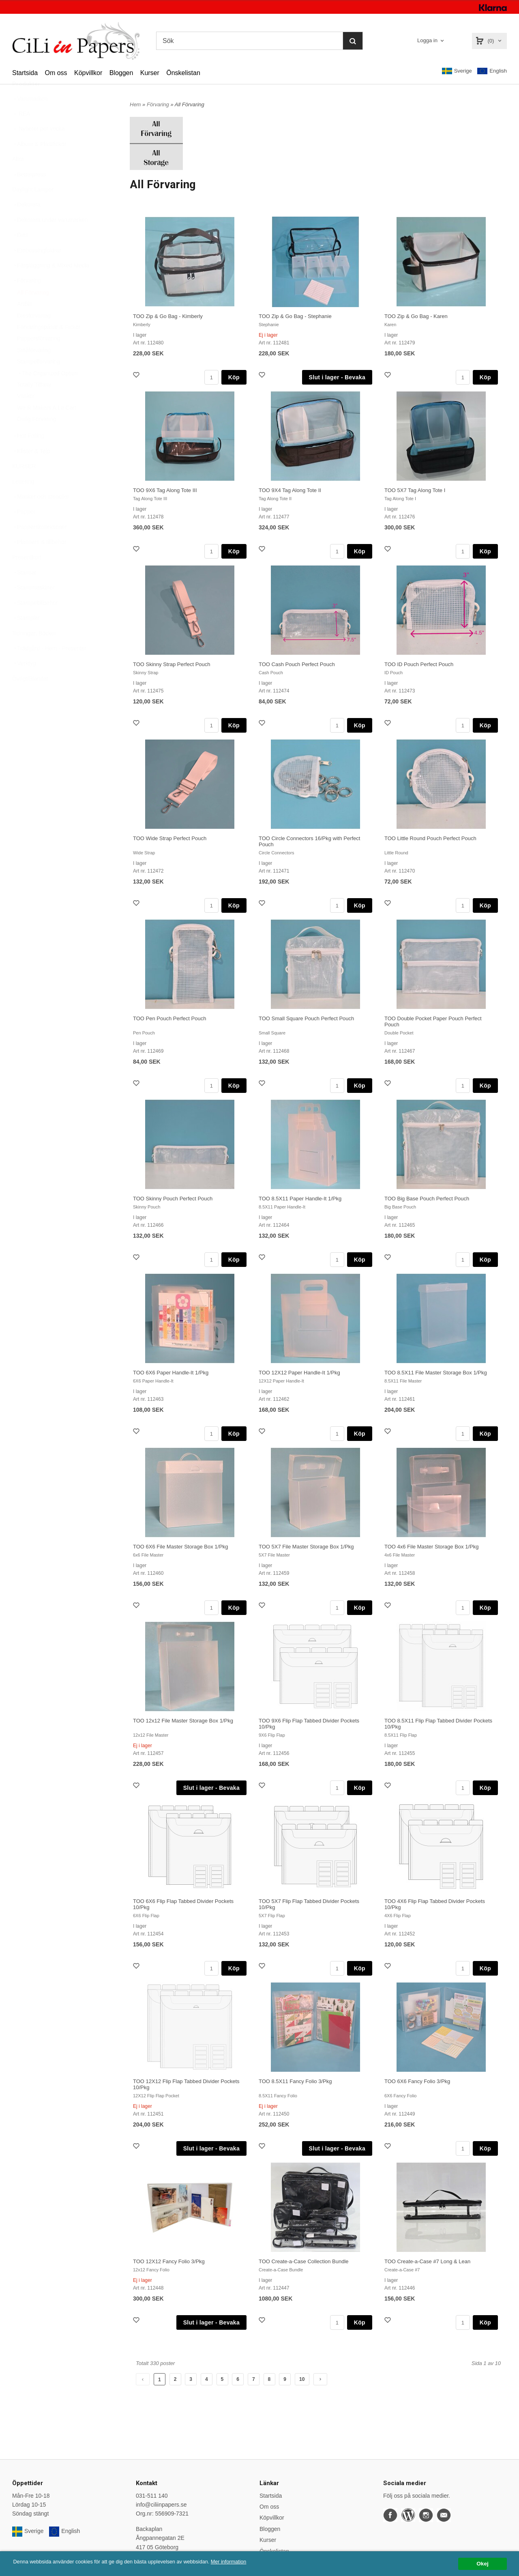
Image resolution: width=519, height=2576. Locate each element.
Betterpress (29, 194)
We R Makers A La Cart (46, 427)
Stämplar (26, 637)
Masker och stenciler (40, 516)
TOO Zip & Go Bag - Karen (416, 316)
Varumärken (29, 118)
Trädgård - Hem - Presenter (49, 668)
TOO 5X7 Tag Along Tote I (414, 490)
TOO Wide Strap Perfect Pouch (169, 838)
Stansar (24, 592)
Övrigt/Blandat (30, 698)
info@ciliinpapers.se (161, 2504)
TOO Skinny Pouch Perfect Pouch (172, 1199)
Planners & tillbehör (39, 562)
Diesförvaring (33, 335)
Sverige (457, 71)
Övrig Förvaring (36, 439)
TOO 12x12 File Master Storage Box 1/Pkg (183, 1721)
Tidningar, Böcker (34, 653)
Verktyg (24, 683)
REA (21, 133)
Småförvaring (34, 370)
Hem (135, 104)
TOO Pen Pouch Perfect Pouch (169, 1018)
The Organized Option (47, 393)
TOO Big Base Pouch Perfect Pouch (426, 1199)
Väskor (26, 416)
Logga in (427, 40)
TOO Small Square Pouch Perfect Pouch (306, 1018)
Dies (20, 255)
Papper (23, 531)
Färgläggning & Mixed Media (50, 285)
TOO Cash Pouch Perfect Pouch (297, 664)
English (492, 71)
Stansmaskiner (33, 607)
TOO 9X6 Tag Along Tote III (165, 490)
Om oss (56, 72)
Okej (482, 2564)
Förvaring (26, 300)
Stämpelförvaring (38, 381)
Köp (234, 377)
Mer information (245, 2562)
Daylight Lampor (33, 209)
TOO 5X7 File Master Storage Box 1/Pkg (306, 1547)
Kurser (149, 72)
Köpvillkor (88, 72)
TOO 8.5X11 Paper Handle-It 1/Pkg (300, 1199)
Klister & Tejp (31, 471)
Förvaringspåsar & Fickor (48, 347)
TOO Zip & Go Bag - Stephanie (295, 316)
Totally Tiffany (34, 404)
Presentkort (26, 577)
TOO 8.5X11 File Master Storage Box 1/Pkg (435, 1373)
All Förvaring (33, 312)
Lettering (23, 501)
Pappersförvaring (38, 358)
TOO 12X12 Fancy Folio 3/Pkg (169, 2261)
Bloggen (121, 72)
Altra (18, 179)
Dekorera (26, 224)
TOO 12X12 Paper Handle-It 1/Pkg (299, 1373)
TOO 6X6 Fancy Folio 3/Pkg (417, 2081)
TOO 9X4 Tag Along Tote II (290, 490)
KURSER (24, 486)
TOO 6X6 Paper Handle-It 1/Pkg (170, 1373)
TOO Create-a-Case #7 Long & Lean (427, 2261)
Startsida (25, 72)
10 (302, 2379)
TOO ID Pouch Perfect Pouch (418, 664)
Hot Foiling (28, 455)
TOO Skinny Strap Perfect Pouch (171, 664)
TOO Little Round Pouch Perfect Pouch (430, 838)
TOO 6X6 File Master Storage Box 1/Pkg (180, 1547)
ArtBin (24, 323)
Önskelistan (183, 72)
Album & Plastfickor (39, 164)
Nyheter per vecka (38, 148)
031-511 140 (152, 2495)
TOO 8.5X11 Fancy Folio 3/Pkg (295, 2081)
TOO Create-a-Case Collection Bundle (304, 2261)
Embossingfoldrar (36, 270)
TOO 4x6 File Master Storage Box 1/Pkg (431, 1547)
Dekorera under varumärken (50, 240)
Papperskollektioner (39, 547)
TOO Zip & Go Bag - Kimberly (168, 316)
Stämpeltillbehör (35, 622)
